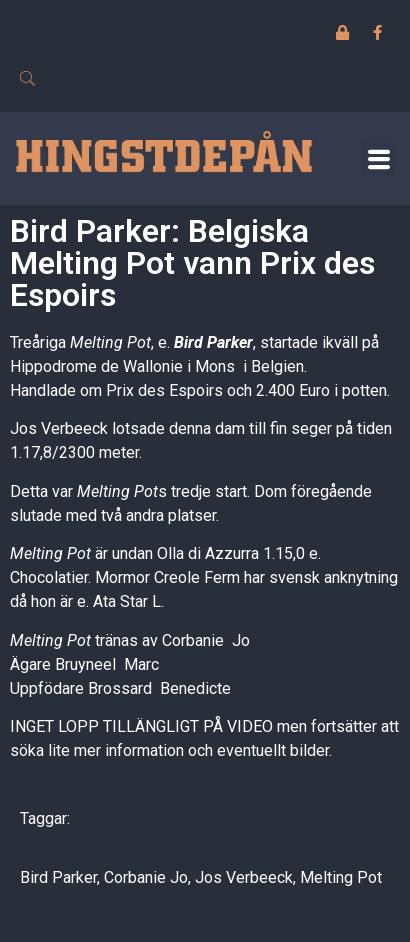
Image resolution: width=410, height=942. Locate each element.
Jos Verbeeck (244, 877)
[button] (378, 158)
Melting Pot (341, 877)
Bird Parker (213, 342)
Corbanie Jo (146, 877)
